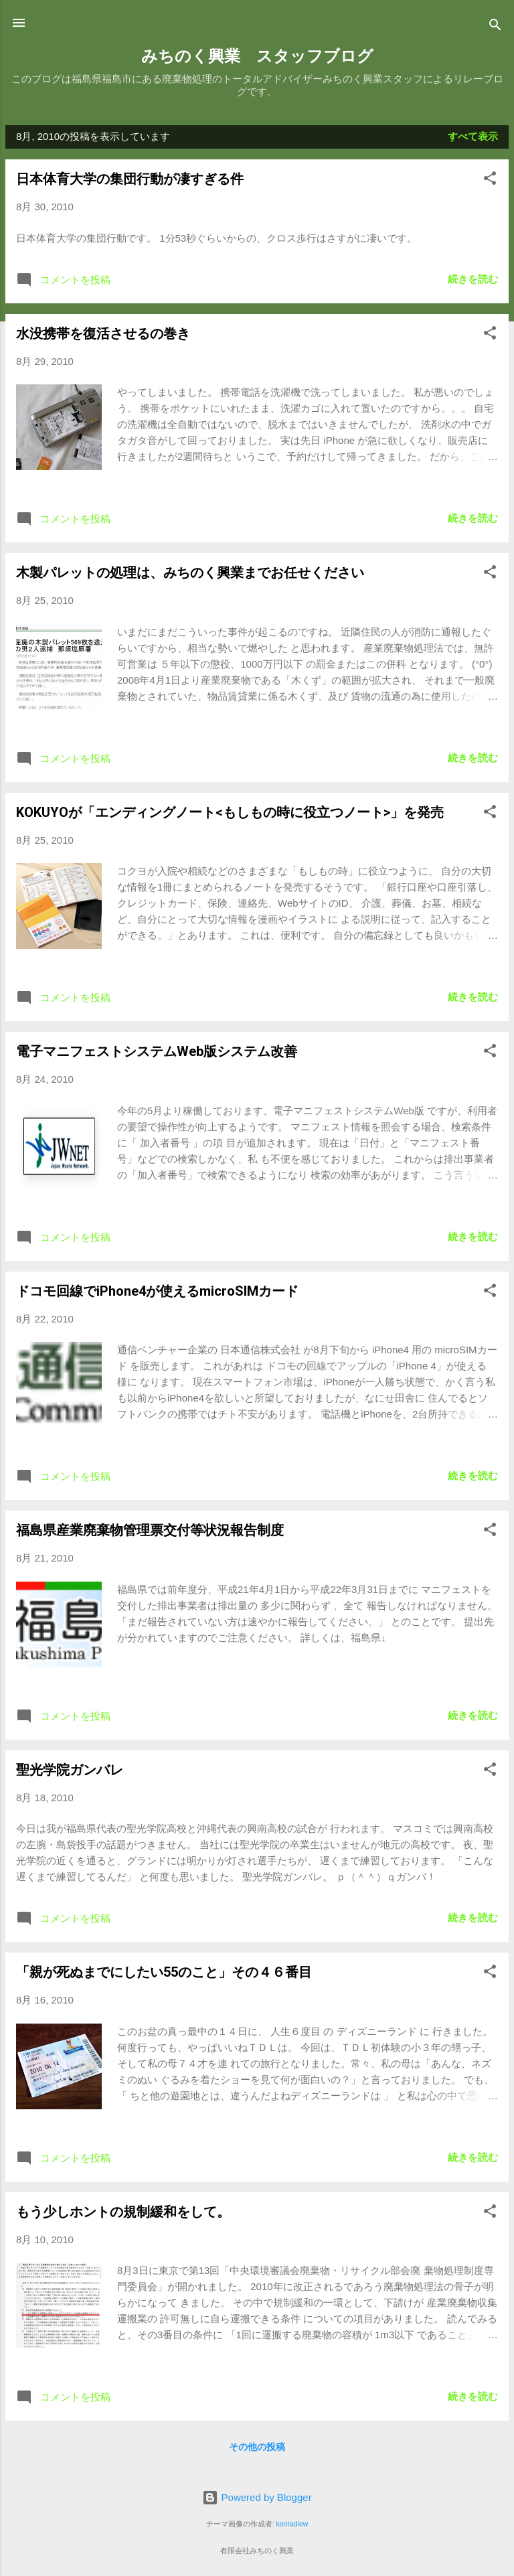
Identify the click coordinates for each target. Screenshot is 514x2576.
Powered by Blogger (256, 2497)
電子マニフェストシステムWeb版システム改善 (156, 1051)
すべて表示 (473, 136)
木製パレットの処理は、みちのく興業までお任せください (190, 572)
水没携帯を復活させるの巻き (103, 333)
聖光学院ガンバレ (69, 1770)
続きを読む (473, 279)
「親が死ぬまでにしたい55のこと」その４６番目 (164, 1972)
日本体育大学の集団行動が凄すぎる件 (130, 179)
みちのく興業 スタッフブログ (257, 56)
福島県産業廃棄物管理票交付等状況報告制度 (150, 1530)
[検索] (495, 27)
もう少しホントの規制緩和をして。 (123, 2212)
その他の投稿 (257, 2446)
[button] (490, 180)
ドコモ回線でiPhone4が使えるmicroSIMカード (157, 1291)
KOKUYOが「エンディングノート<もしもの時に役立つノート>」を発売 (230, 812)
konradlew (292, 2524)
